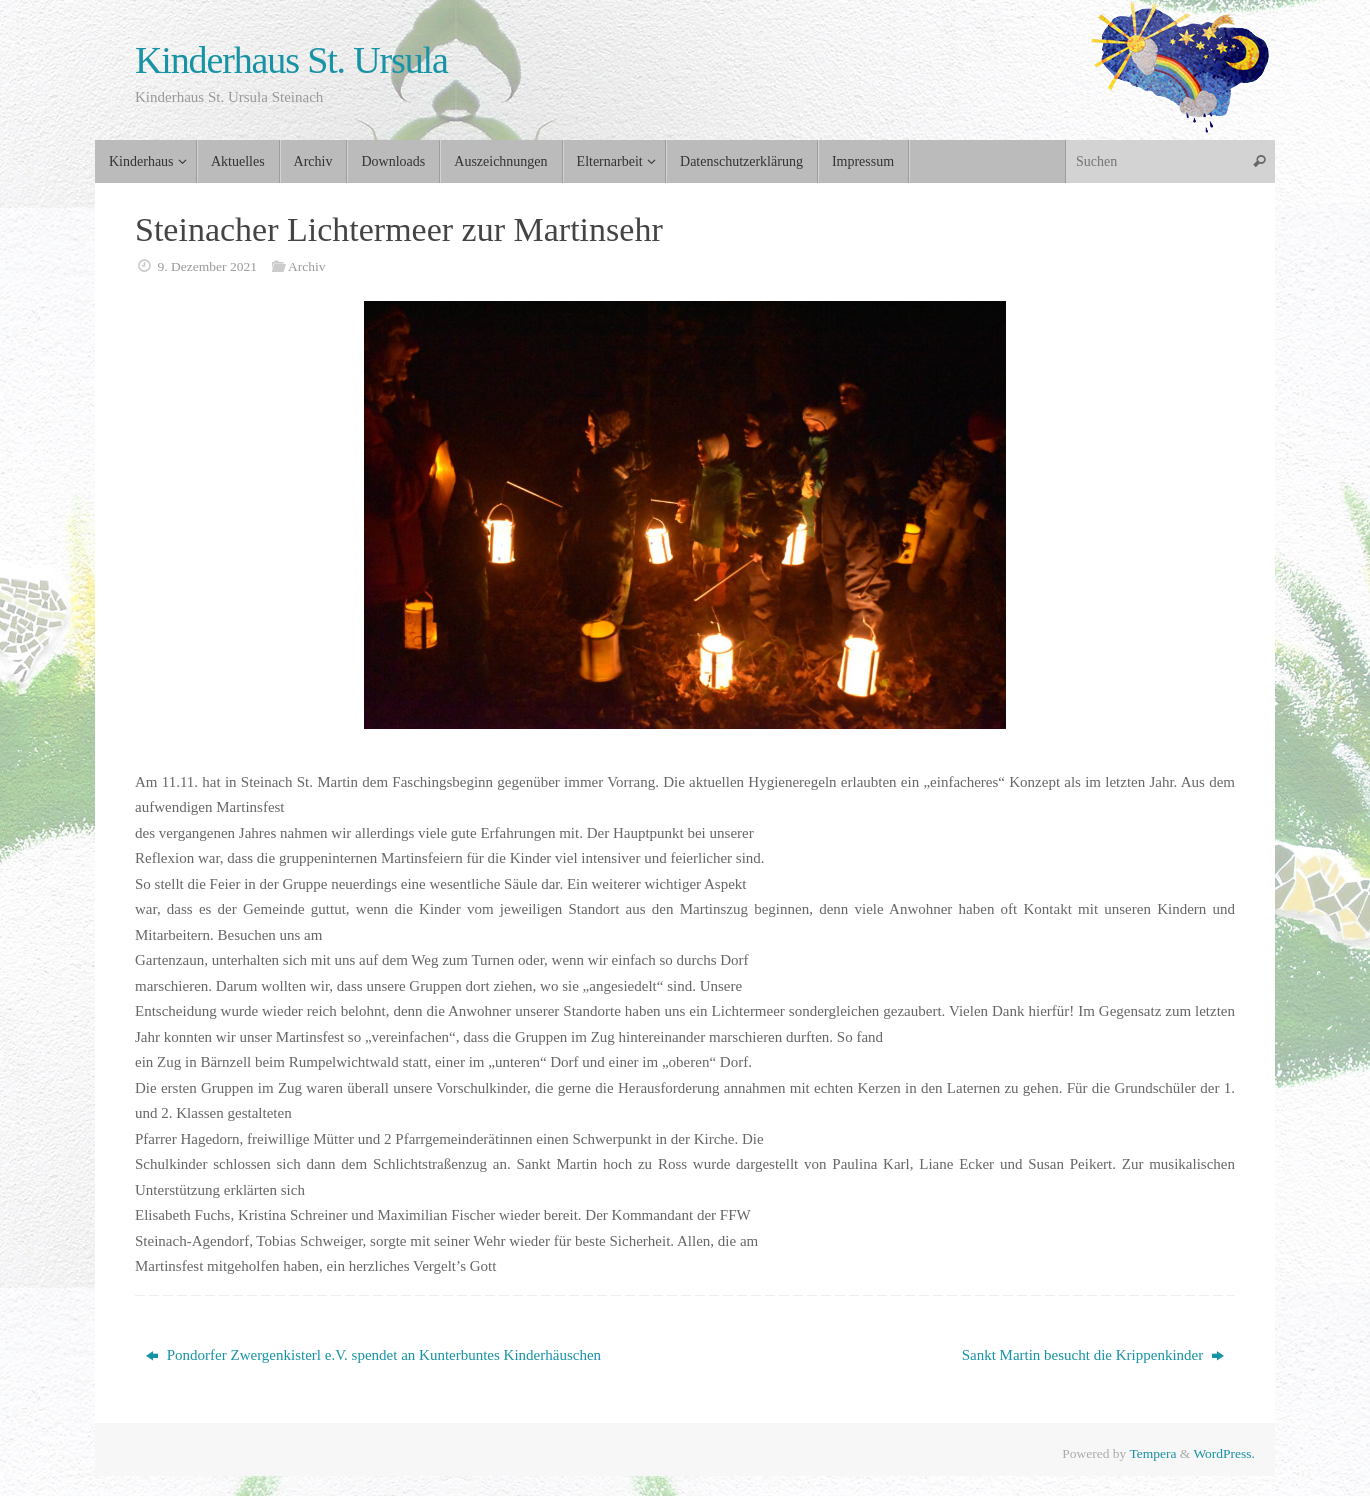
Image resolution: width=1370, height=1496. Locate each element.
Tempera (1152, 1453)
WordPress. (1224, 1453)
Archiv (307, 266)
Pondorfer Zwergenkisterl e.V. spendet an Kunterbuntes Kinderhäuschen (373, 1355)
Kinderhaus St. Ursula (291, 60)
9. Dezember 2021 (207, 266)
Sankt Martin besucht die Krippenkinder (1093, 1355)
